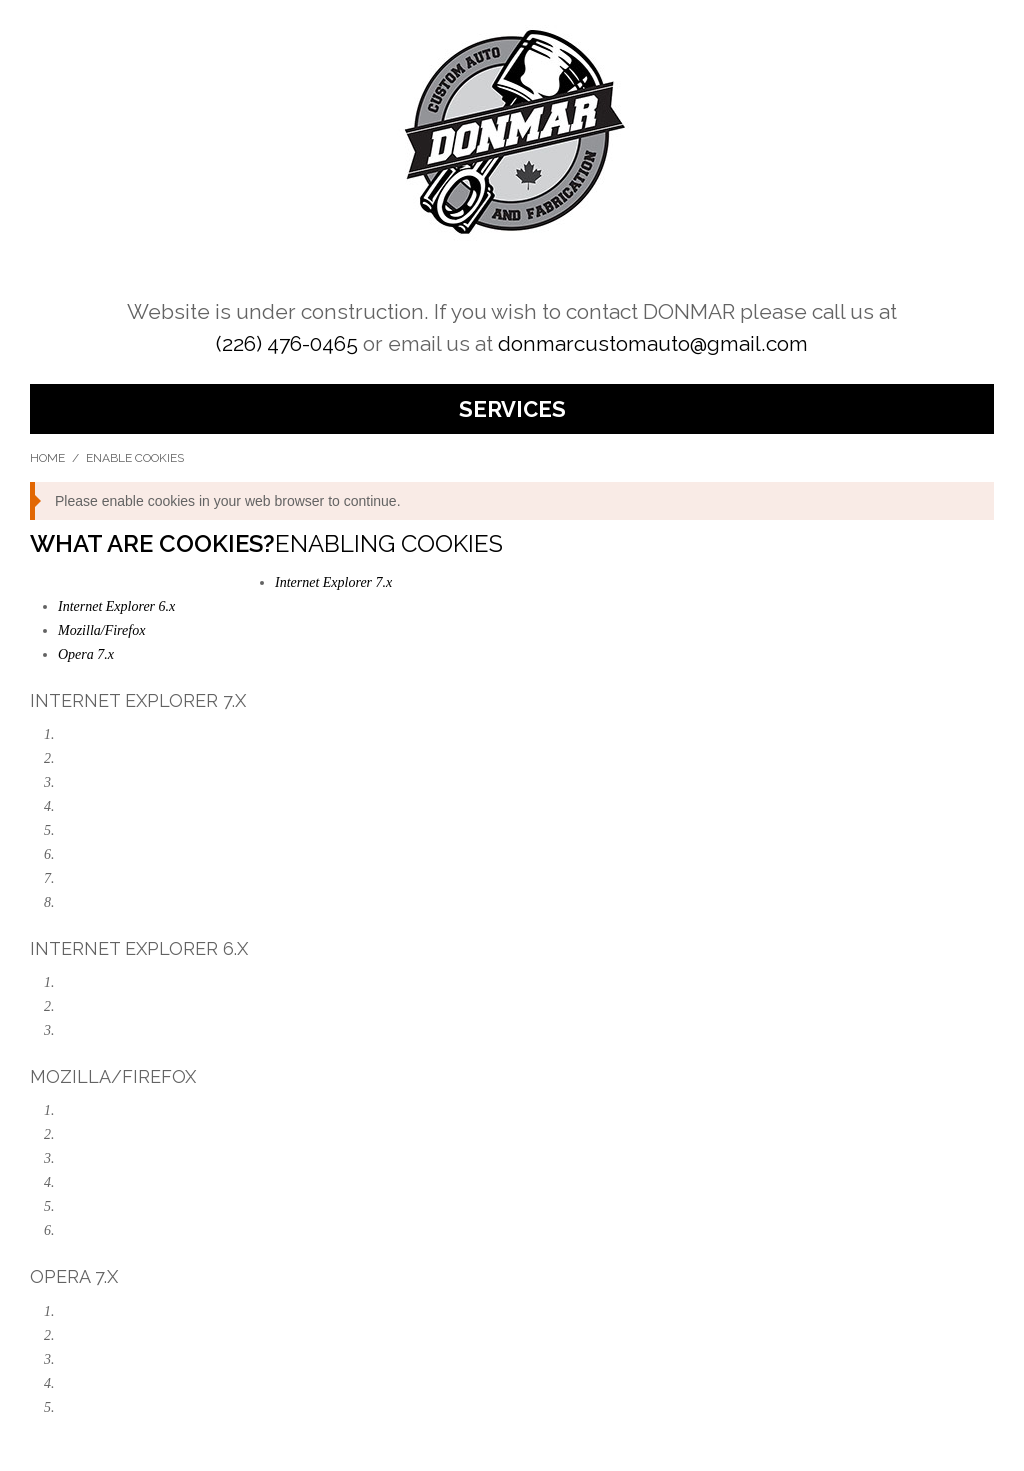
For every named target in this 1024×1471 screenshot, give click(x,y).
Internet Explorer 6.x (116, 606)
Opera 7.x (86, 654)
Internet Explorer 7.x (333, 582)
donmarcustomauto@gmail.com (653, 343)
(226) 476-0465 (287, 343)
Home (47, 458)
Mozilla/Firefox (101, 630)
